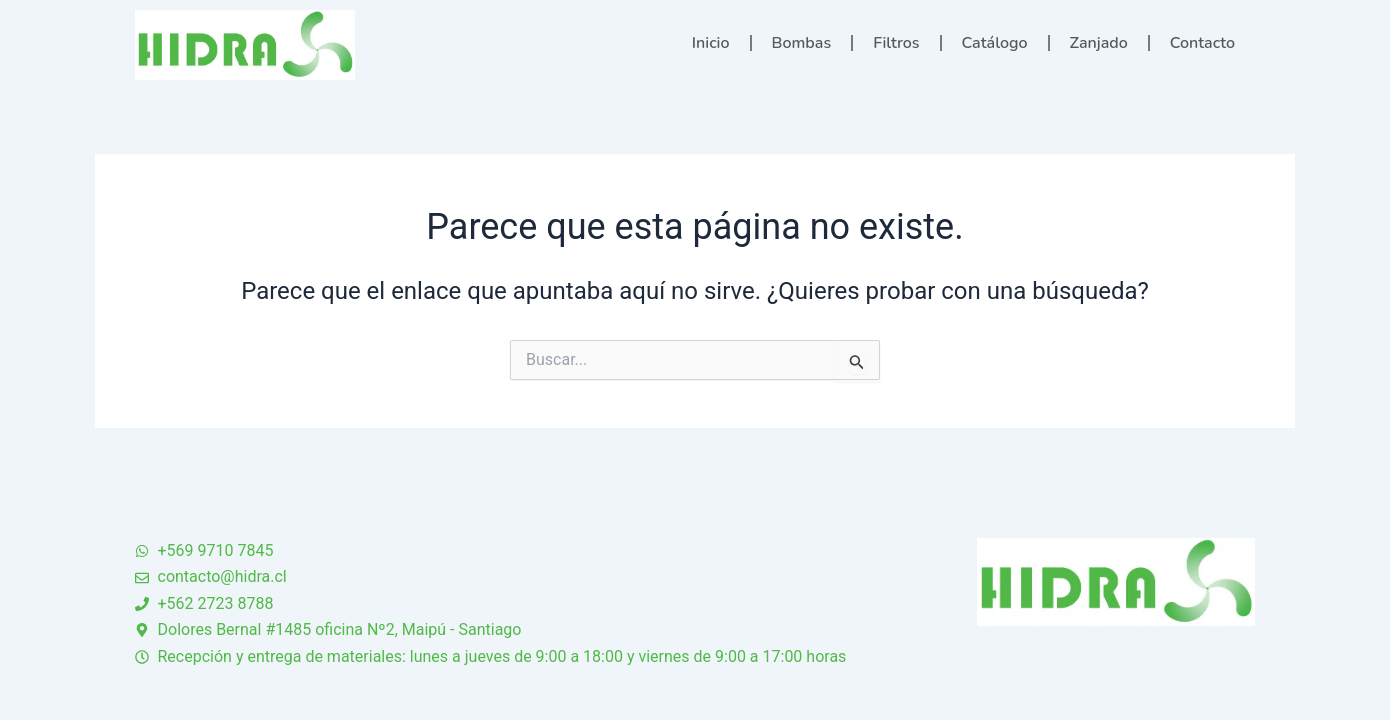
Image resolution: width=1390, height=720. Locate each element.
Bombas (802, 43)
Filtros (896, 43)
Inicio (711, 43)
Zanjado (1099, 43)
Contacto (1202, 43)
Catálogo (995, 43)
